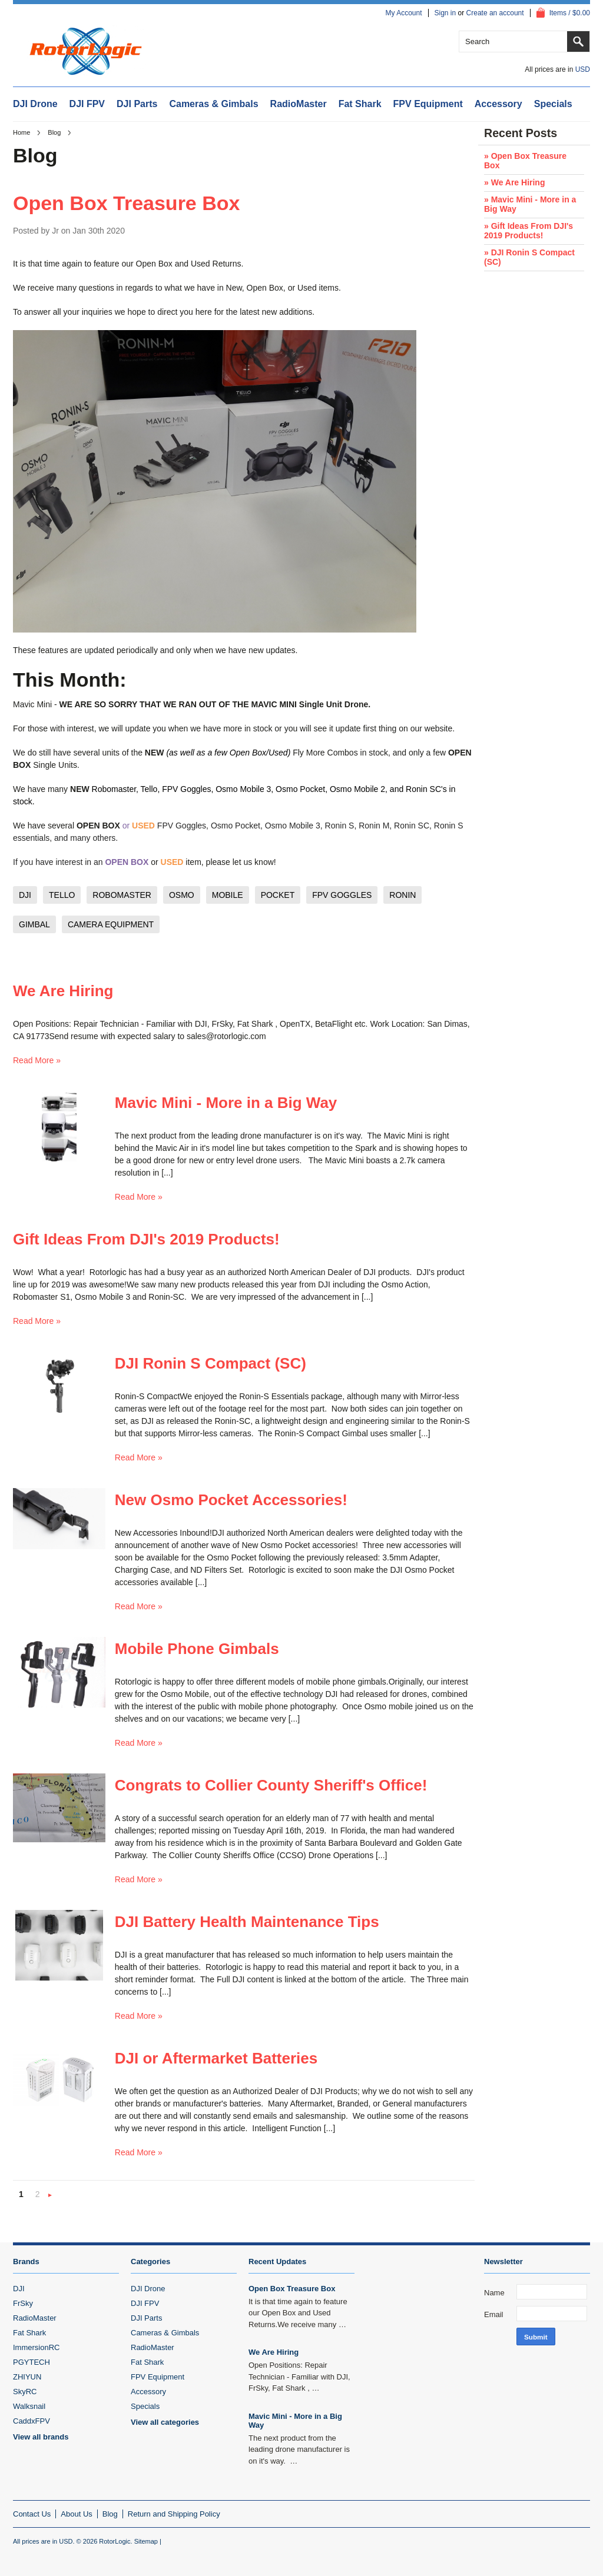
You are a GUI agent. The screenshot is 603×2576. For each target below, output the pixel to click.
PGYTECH (31, 2362)
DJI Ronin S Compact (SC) (210, 1363)
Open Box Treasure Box (126, 203)
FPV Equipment (428, 104)
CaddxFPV (31, 2421)
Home (21, 132)
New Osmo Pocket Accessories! (231, 1500)
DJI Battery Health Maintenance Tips (247, 1922)
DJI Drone (35, 104)
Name (494, 2292)
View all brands (40, 2436)
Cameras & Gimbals (213, 104)
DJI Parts (137, 104)
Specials (553, 104)
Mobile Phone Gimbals (197, 1649)
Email (493, 2314)
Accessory (498, 104)
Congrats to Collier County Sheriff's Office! (271, 1785)
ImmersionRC (36, 2347)
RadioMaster (298, 104)
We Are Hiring (63, 991)
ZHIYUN (27, 2376)
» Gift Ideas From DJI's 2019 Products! (528, 230)
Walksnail (29, 2406)
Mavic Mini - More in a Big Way (226, 1102)
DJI (19, 2288)
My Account (403, 13)
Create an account (495, 13)
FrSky (23, 2303)
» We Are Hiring (514, 182)
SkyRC (25, 2391)
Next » (50, 2195)
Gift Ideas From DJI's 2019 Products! (146, 1239)
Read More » (37, 1060)
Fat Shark (360, 104)
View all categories (165, 2422)
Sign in (445, 13)
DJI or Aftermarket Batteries (216, 2058)
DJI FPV (87, 104)
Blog (54, 132)
